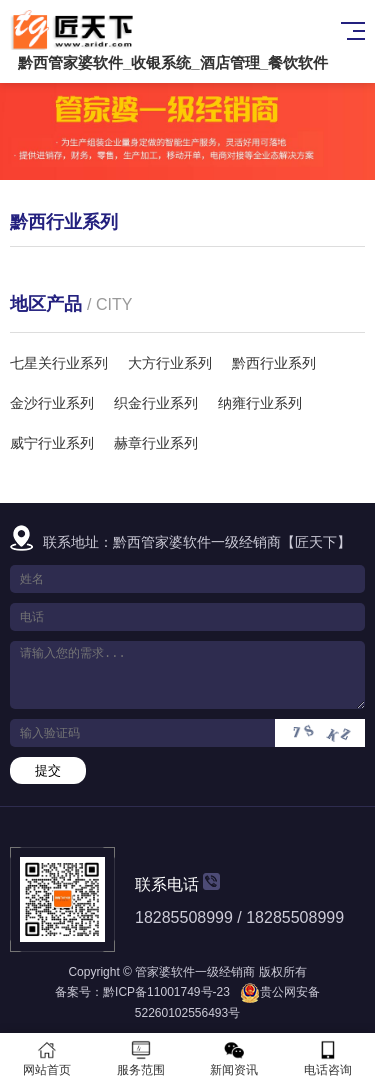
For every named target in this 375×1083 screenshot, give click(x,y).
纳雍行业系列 (260, 403)
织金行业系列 (156, 403)
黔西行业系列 (274, 363)
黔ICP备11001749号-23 (166, 992)
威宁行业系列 (52, 443)
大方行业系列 (170, 363)
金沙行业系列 (52, 403)
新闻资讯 (235, 1058)
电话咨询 (328, 1058)
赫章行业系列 (156, 443)
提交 (48, 770)
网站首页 (47, 1058)
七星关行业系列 (59, 363)
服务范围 (141, 1058)
